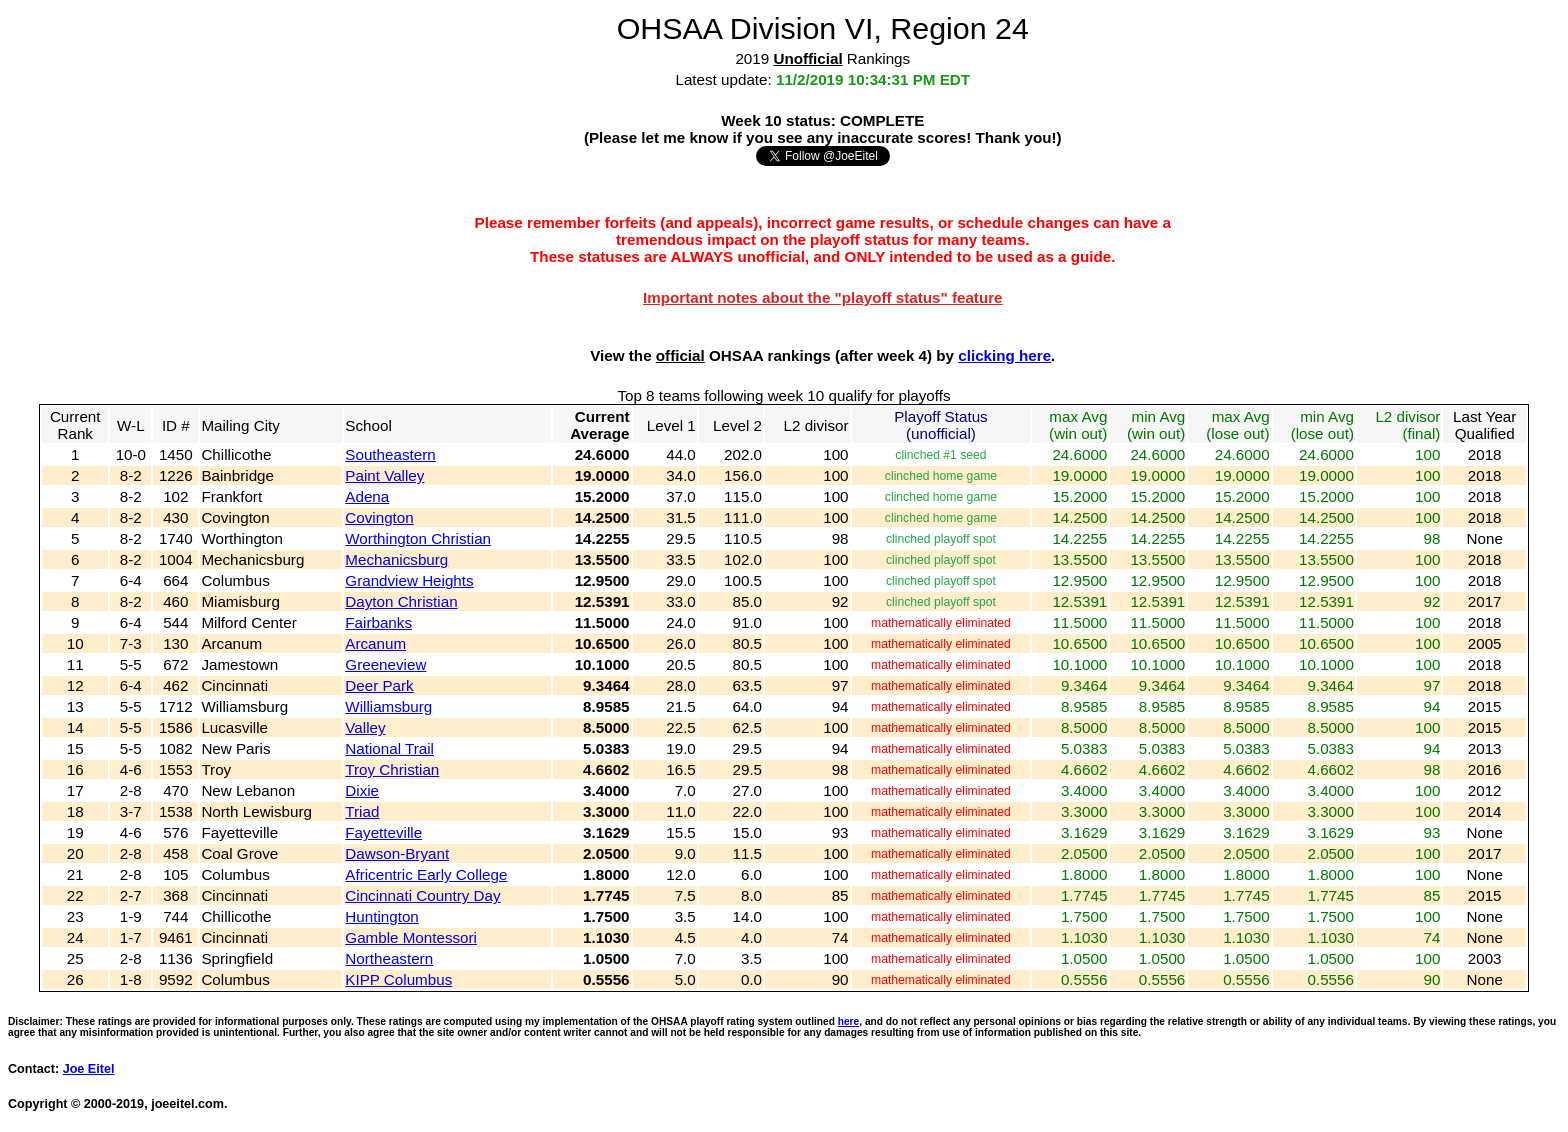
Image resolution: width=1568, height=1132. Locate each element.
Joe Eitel (89, 1069)
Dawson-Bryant (397, 853)
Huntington (381, 916)
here (849, 1021)
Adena (367, 496)
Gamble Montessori (411, 937)
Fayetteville (383, 832)
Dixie (362, 790)
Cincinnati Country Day (422, 895)
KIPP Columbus (398, 979)
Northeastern (389, 958)
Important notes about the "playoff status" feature (823, 297)
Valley (365, 727)
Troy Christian (392, 769)
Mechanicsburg (396, 559)
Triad (362, 811)
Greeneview (385, 664)
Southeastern (390, 454)
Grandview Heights (409, 580)
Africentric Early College (426, 874)
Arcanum (375, 643)
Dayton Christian (401, 601)
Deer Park (379, 685)
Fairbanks (378, 622)
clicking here (1004, 355)
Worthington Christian (418, 538)
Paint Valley (384, 475)
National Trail (389, 748)
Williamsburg (388, 706)
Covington (379, 517)
